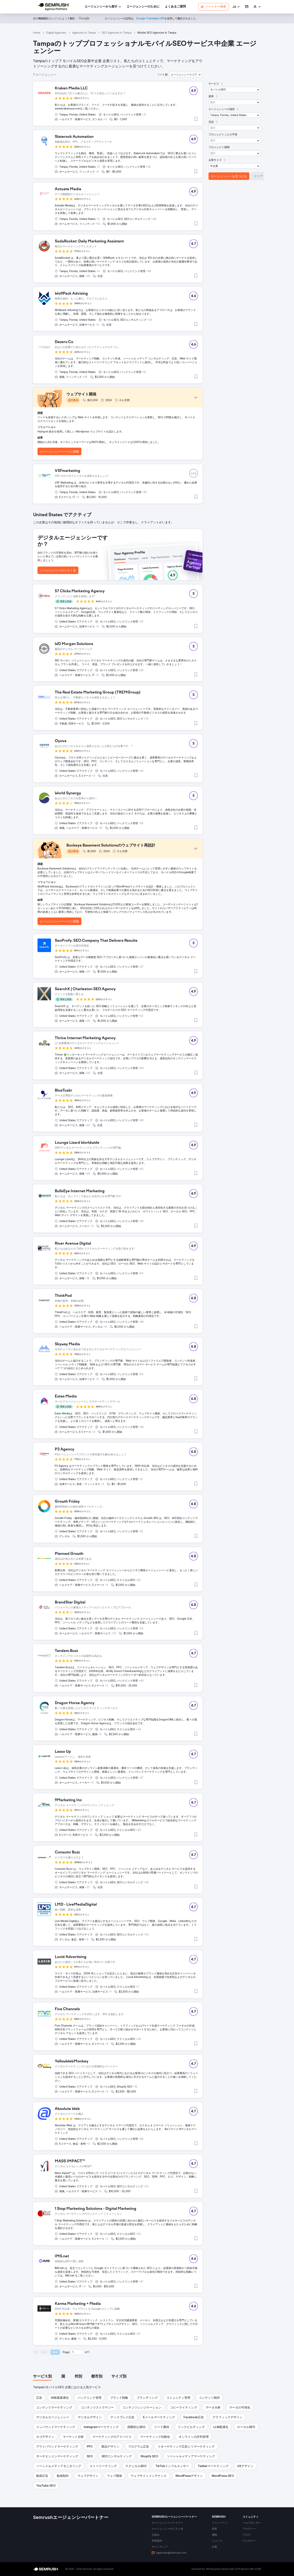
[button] (236, 7)
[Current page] (77, 2352)
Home (36, 32)
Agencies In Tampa (84, 32)
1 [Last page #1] (88, 2352)
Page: (66, 2352)
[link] (143, 7)
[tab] (42, 2376)
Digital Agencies (56, 32)
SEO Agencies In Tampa (116, 32)
